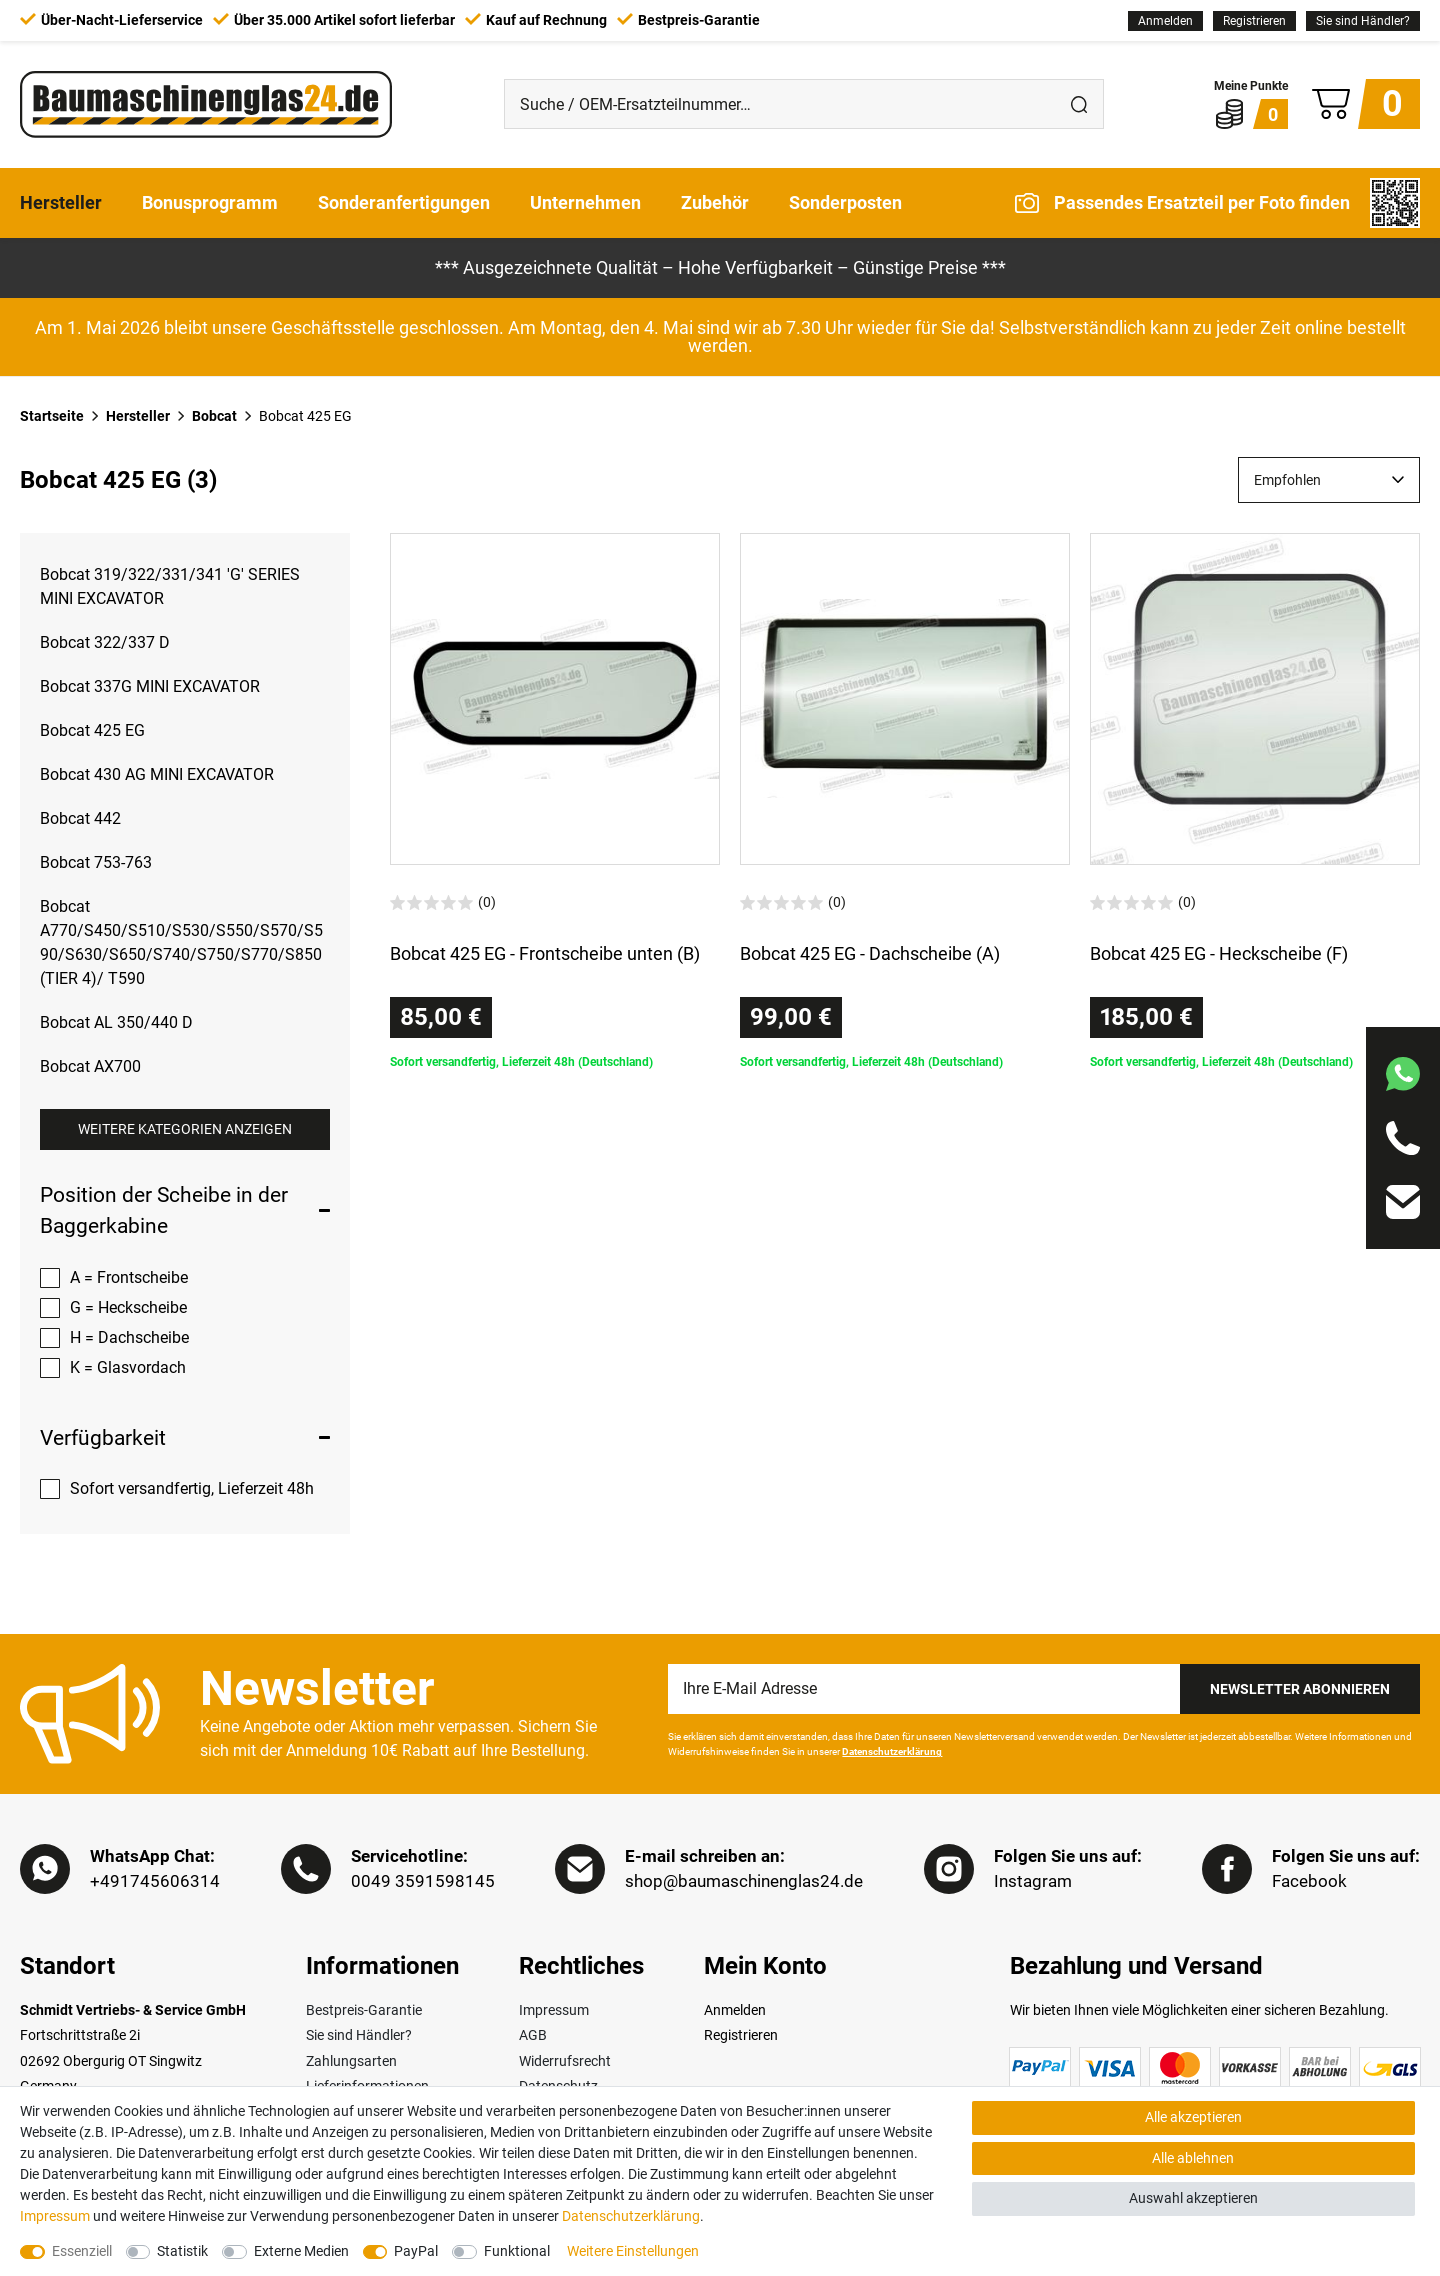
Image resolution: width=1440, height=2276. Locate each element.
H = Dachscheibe (129, 1337)
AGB (533, 2036)
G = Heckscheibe (128, 1307)
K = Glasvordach (128, 1367)
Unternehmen (585, 202)
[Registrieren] (1254, 21)
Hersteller (61, 202)
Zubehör (715, 202)
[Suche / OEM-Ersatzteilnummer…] (780, 104)
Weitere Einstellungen (633, 2251)
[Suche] (1079, 104)
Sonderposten (845, 202)
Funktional (517, 2251)
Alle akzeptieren (1193, 2117)
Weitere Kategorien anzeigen (185, 1129)
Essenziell (82, 2251)
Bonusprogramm (210, 202)
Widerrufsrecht (565, 2061)
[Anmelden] (1165, 21)
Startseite (52, 416)
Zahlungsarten (351, 2061)
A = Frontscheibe (129, 1277)
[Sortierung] (1329, 480)
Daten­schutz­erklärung (631, 2216)
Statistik (182, 2251)
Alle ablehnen (1193, 2158)
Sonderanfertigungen (404, 202)
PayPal (416, 2251)
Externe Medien (301, 2251)
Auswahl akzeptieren (1193, 2198)
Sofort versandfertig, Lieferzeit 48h (192, 1488)
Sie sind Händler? (1363, 21)
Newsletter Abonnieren (1300, 1689)
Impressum (554, 2011)
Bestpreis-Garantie (364, 2011)
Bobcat (214, 416)
